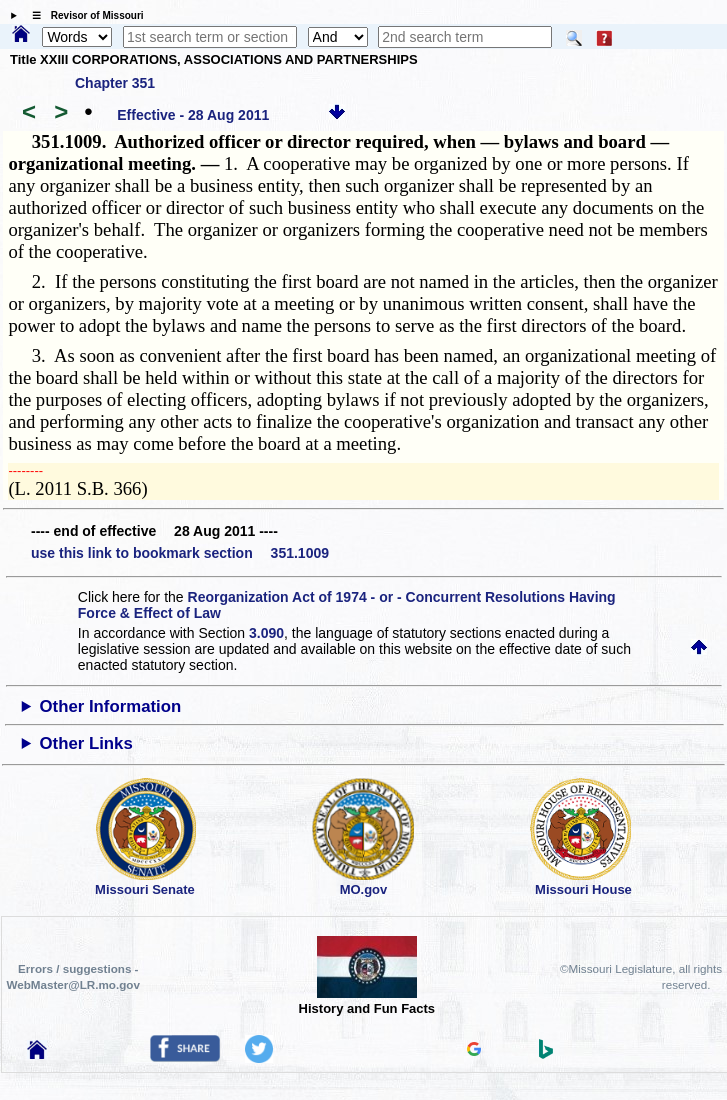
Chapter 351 (115, 83)
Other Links (86, 743)
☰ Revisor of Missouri (83, 15)
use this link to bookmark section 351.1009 (180, 553)
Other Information (111, 706)
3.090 (266, 633)
